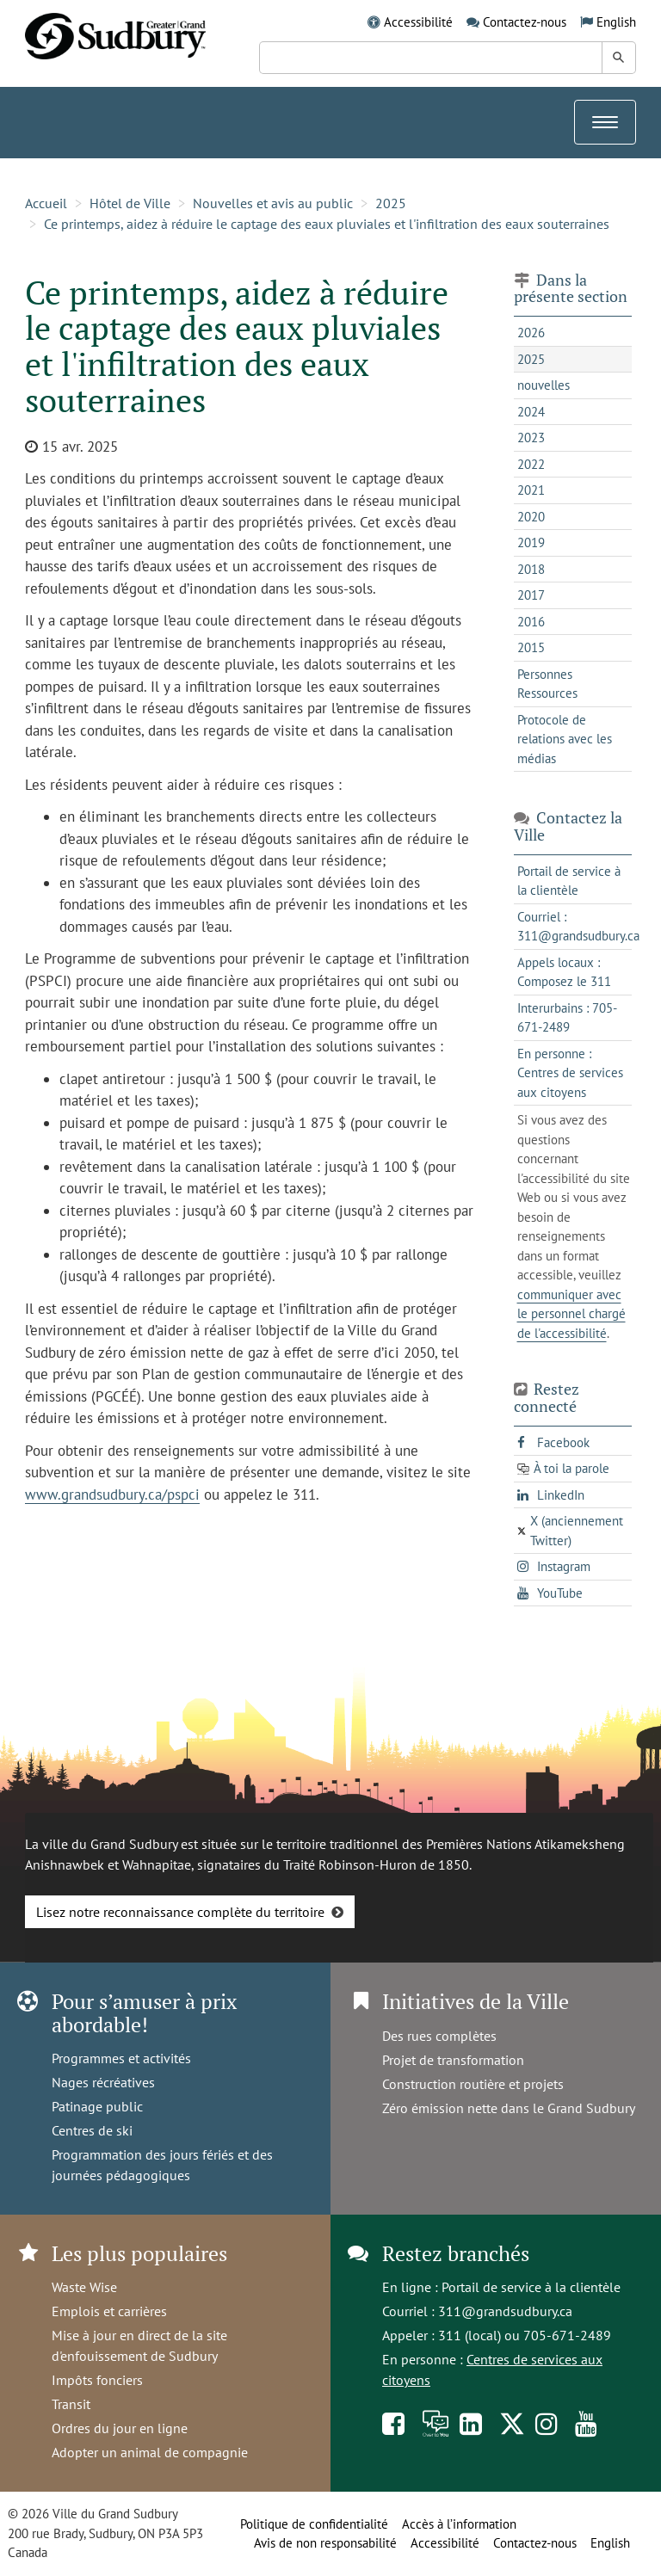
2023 (531, 437)
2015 (531, 647)
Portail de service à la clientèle (531, 2287)
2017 (531, 595)
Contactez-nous (524, 22)
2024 (531, 412)
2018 (531, 569)
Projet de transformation (453, 2059)
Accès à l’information (459, 2524)
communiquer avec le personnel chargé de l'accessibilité (571, 1313)
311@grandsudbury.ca (505, 2311)
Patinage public (97, 2106)
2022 (531, 464)
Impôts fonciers (97, 2379)
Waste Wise (84, 2287)
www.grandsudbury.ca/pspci (112, 1494)
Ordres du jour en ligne (120, 2428)
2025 (390, 203)
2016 (531, 621)
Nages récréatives (103, 2082)
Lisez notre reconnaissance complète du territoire (180, 1911)
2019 (531, 542)
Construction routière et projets (473, 2083)
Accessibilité (418, 22)
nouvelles (543, 385)
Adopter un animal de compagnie (150, 2452)
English (616, 22)
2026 (531, 332)
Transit (71, 2404)
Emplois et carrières (109, 2311)
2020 (531, 516)
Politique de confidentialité (314, 2524)
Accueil (46, 203)
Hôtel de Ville (130, 203)
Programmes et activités (121, 2058)
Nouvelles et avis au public (273, 203)
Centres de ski (92, 2130)
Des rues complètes (439, 2035)
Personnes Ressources (547, 684)
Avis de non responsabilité (325, 2543)
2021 (531, 490)
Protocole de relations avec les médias (564, 739)
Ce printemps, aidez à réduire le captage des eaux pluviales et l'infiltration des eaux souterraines (326, 223)
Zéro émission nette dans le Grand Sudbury (508, 2108)
